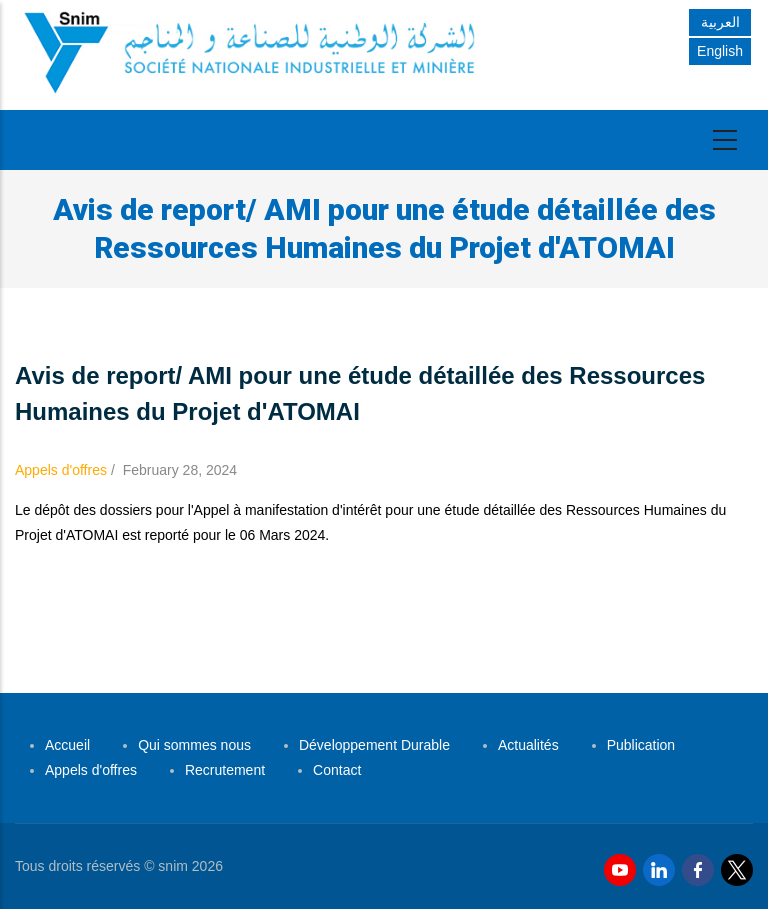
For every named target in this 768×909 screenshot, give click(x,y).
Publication (641, 745)
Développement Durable (374, 745)
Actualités (528, 745)
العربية (720, 22)
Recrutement (225, 770)
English (720, 51)
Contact (337, 770)
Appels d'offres (61, 470)
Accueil (67, 745)
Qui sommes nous (194, 745)
